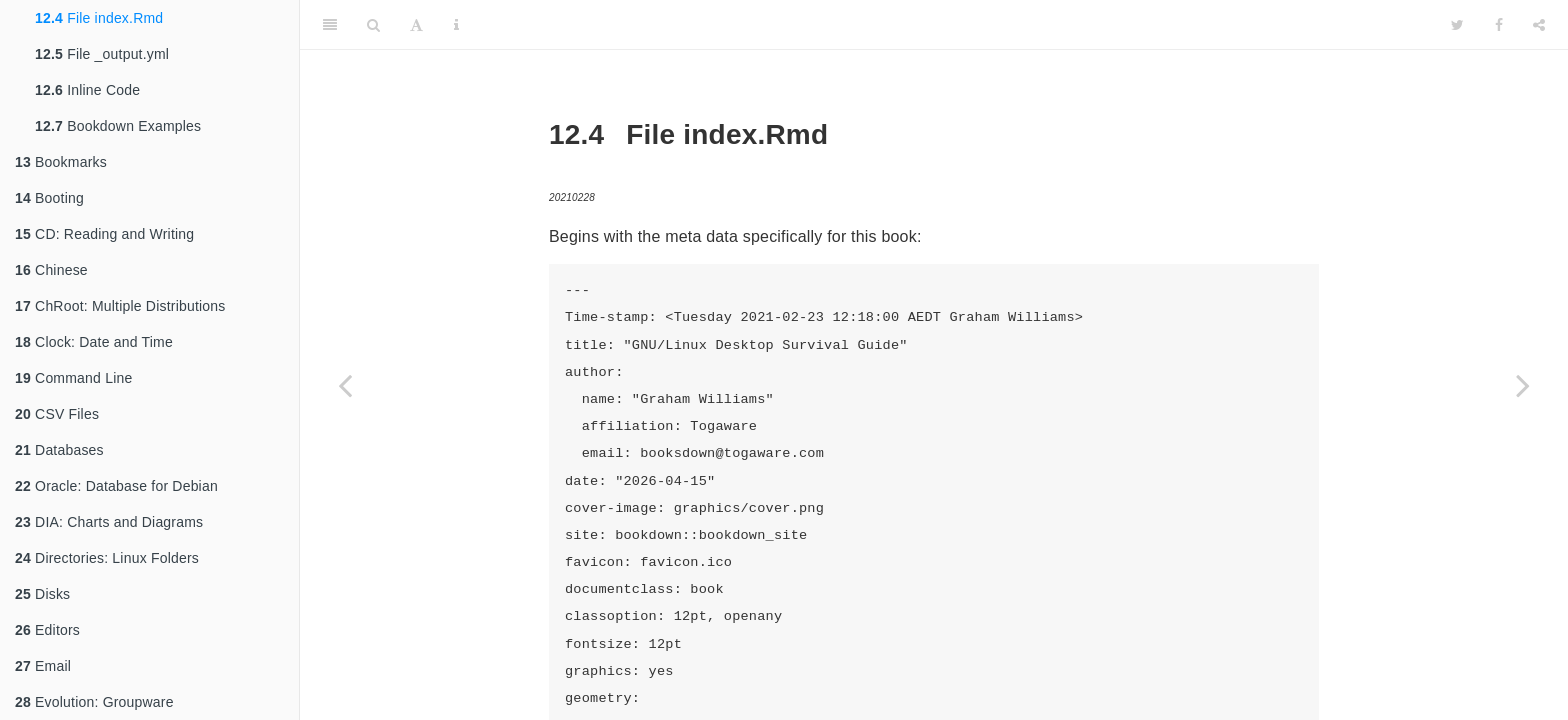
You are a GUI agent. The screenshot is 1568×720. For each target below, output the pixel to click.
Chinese (51, 270)
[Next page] (1523, 385)
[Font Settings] (416, 25)
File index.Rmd (99, 18)
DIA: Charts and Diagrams (109, 522)
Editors (47, 630)
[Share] (1539, 25)
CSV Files (57, 414)
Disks (42, 594)
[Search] (373, 25)
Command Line (73, 378)
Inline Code (87, 90)
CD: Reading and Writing (104, 234)
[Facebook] (1499, 25)
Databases (59, 450)
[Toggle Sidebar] (330, 25)
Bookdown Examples (118, 126)
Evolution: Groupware (94, 702)
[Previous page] (345, 385)
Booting (49, 198)
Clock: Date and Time (94, 342)
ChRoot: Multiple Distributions (120, 306)
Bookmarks (61, 162)
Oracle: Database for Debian (116, 486)
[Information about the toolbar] (456, 25)
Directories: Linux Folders (107, 558)
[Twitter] (1457, 25)
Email (43, 666)
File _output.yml (102, 54)
